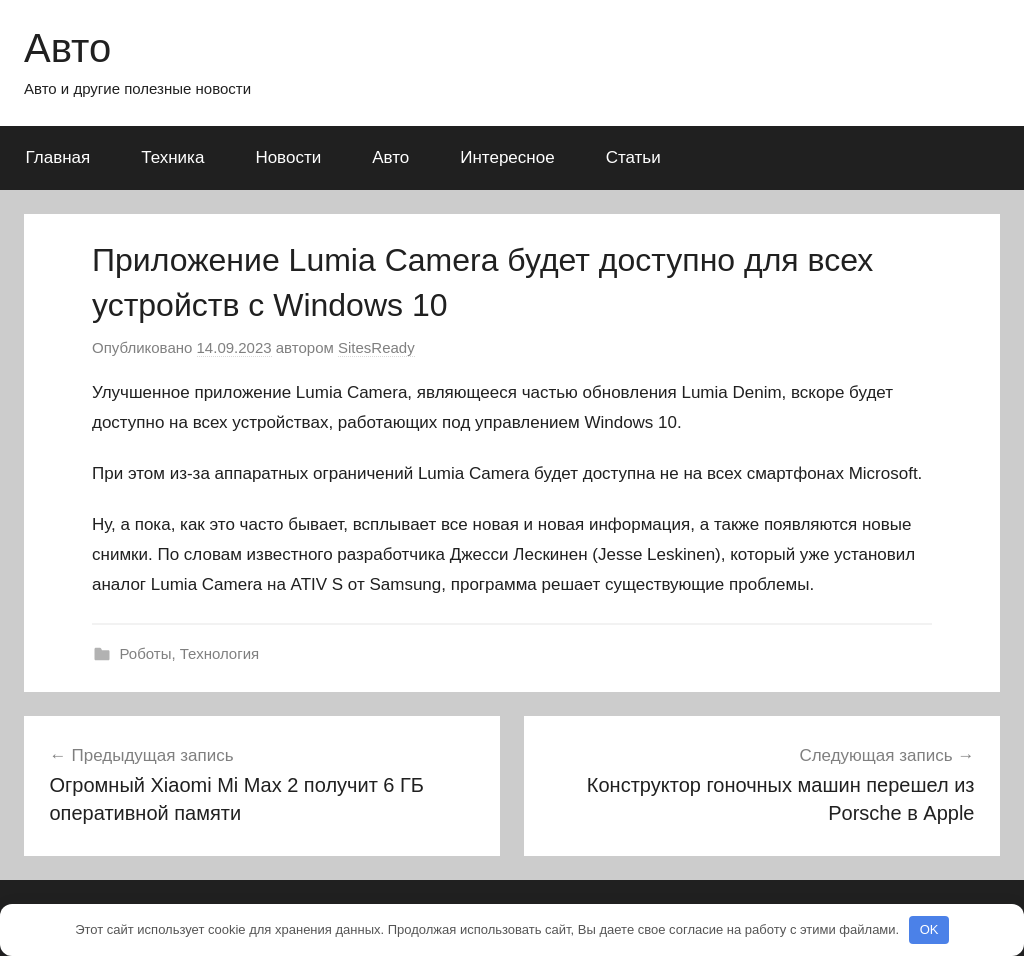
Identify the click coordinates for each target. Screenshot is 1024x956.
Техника (172, 157)
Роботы (146, 653)
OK (929, 929)
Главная (58, 157)
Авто (67, 48)
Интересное (507, 157)
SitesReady (376, 347)
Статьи (633, 157)
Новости (288, 157)
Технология (219, 653)
